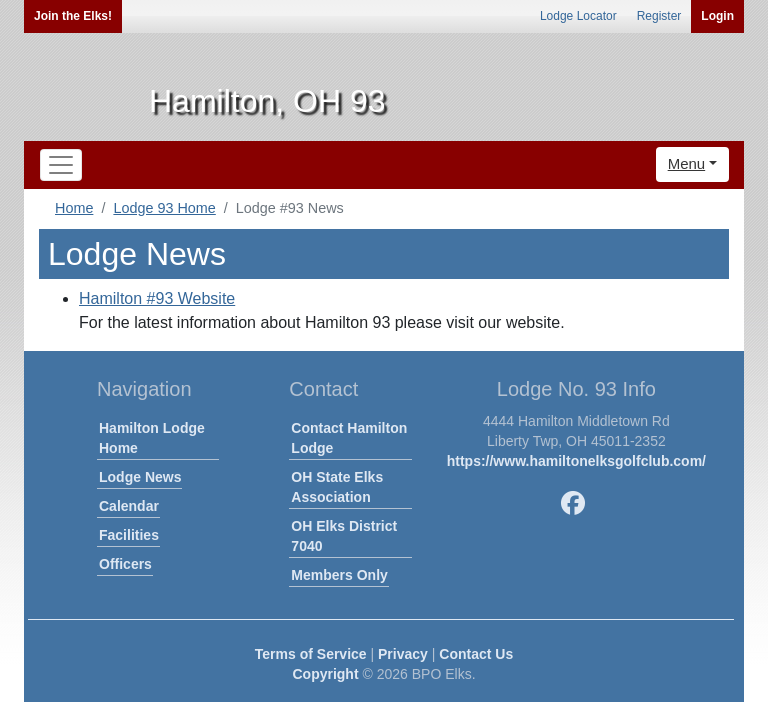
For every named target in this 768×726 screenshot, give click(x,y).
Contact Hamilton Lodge (349, 438)
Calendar (129, 506)
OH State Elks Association (337, 487)
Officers (125, 564)
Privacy (403, 654)
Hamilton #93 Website (157, 298)
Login (717, 16)
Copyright (325, 674)
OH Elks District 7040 (344, 536)
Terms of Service (311, 654)
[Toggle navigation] (61, 165)
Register (659, 16)
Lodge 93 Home (164, 208)
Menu (687, 163)
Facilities (129, 535)
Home (74, 208)
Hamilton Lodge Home (152, 438)
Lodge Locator (578, 16)
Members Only (339, 575)
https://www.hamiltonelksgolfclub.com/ (576, 461)
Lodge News (140, 477)
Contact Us (476, 654)
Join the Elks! (73, 16)
